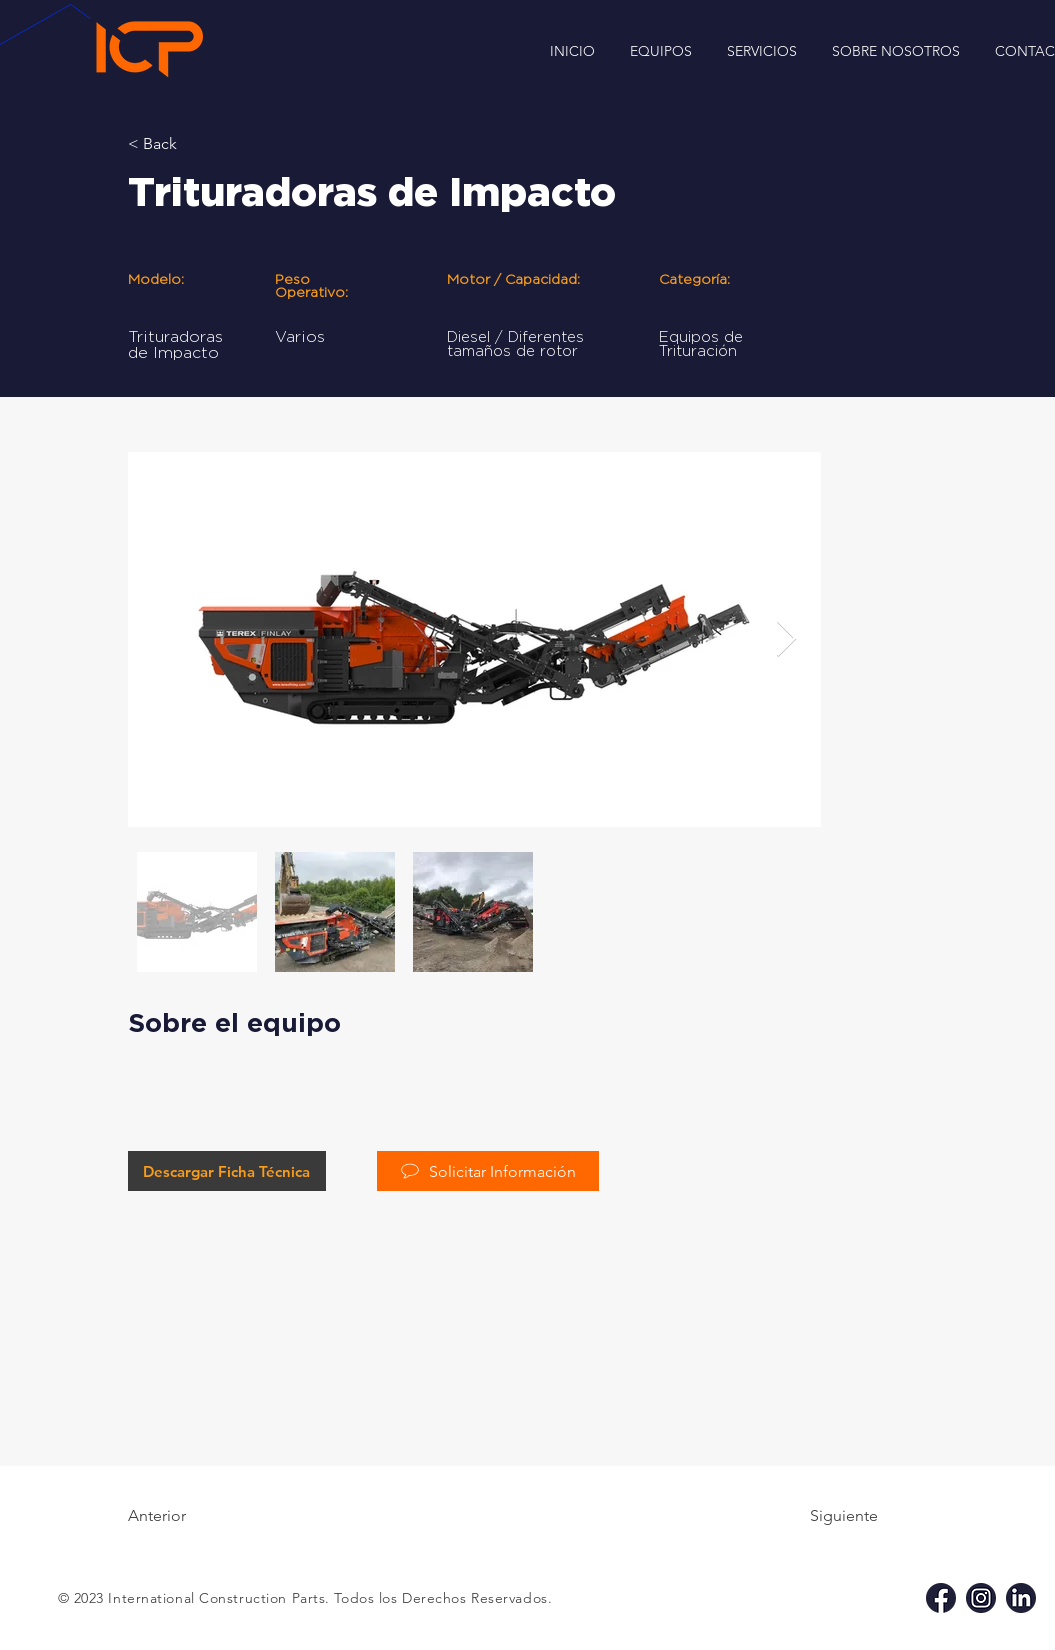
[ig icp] (981, 1598)
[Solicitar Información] (488, 1171)
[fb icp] (941, 1598)
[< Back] (193, 144)
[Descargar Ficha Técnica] (227, 1171)
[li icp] (1021, 1598)
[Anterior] (193, 1516)
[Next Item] (786, 639)
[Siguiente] (828, 1516)
